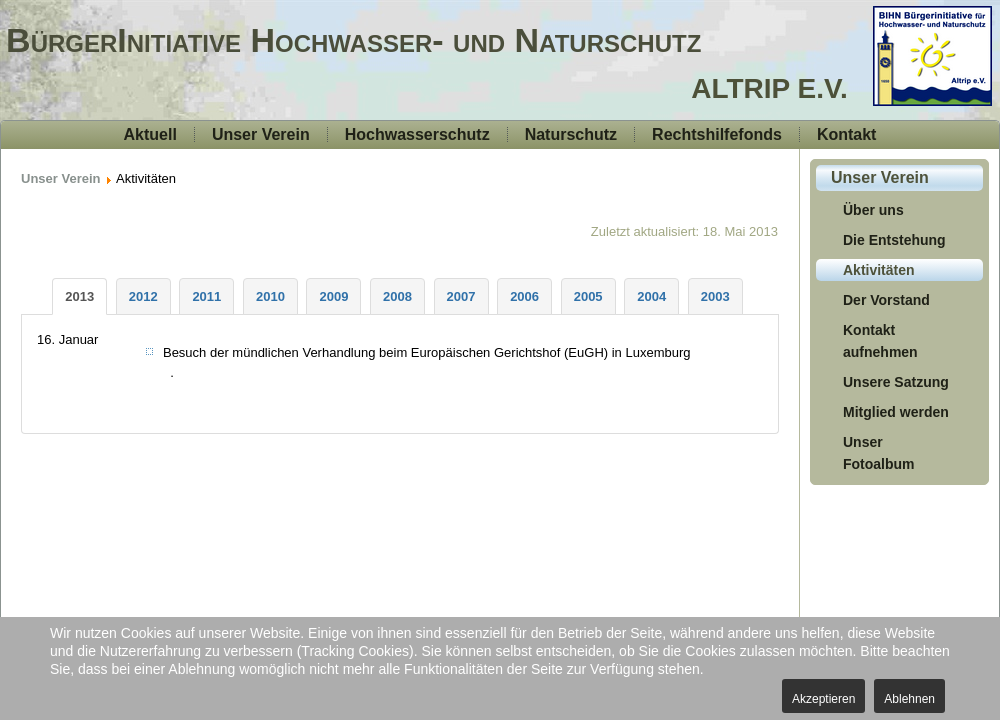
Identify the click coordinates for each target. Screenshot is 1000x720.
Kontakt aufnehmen (880, 341)
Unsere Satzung (896, 382)
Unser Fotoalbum (879, 453)
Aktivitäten (879, 270)
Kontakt (847, 134)
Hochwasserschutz (417, 134)
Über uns (873, 210)
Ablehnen (909, 699)
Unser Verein (261, 134)
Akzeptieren (823, 699)
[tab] (79, 297)
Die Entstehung (894, 240)
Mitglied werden (896, 412)
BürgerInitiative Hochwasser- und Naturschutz (353, 40)
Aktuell (150, 134)
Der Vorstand (886, 300)
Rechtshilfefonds (717, 134)
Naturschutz (571, 134)
